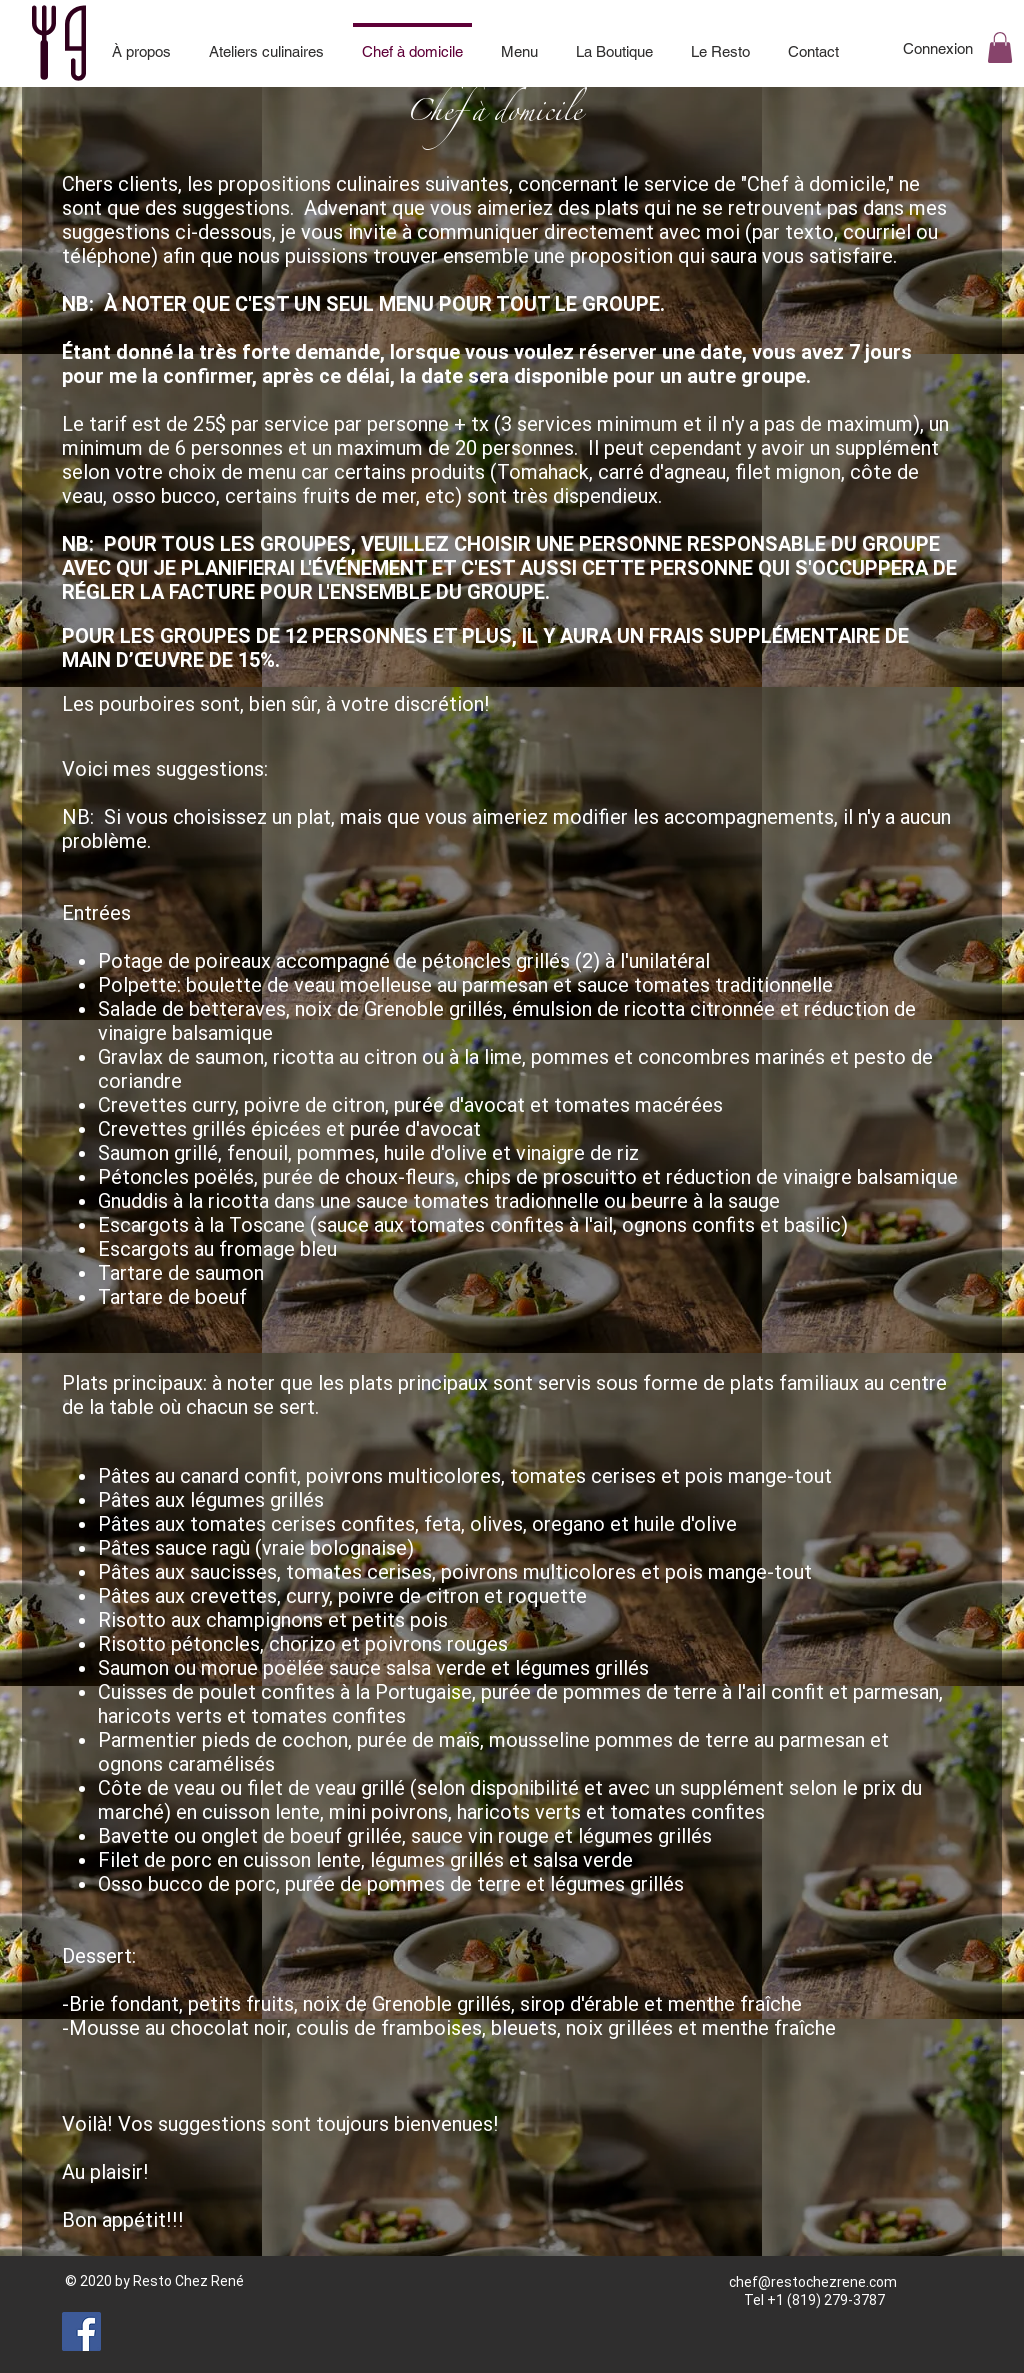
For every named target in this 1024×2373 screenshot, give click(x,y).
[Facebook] (81, 2331)
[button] (1000, 47)
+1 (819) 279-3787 (826, 2300)
